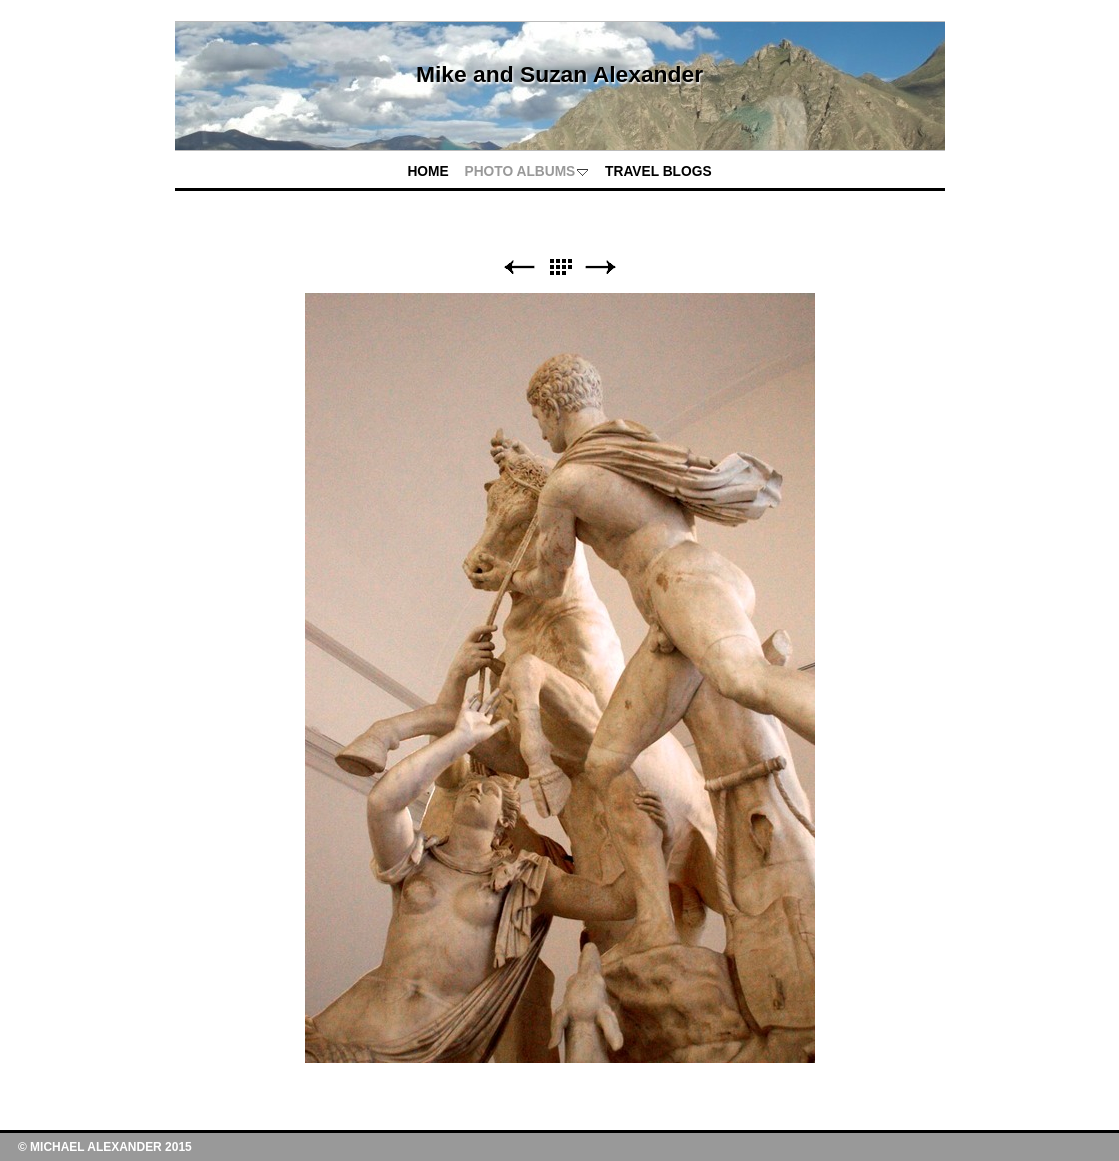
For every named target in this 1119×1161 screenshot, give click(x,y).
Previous (519, 267)
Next (601, 267)
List (560, 267)
